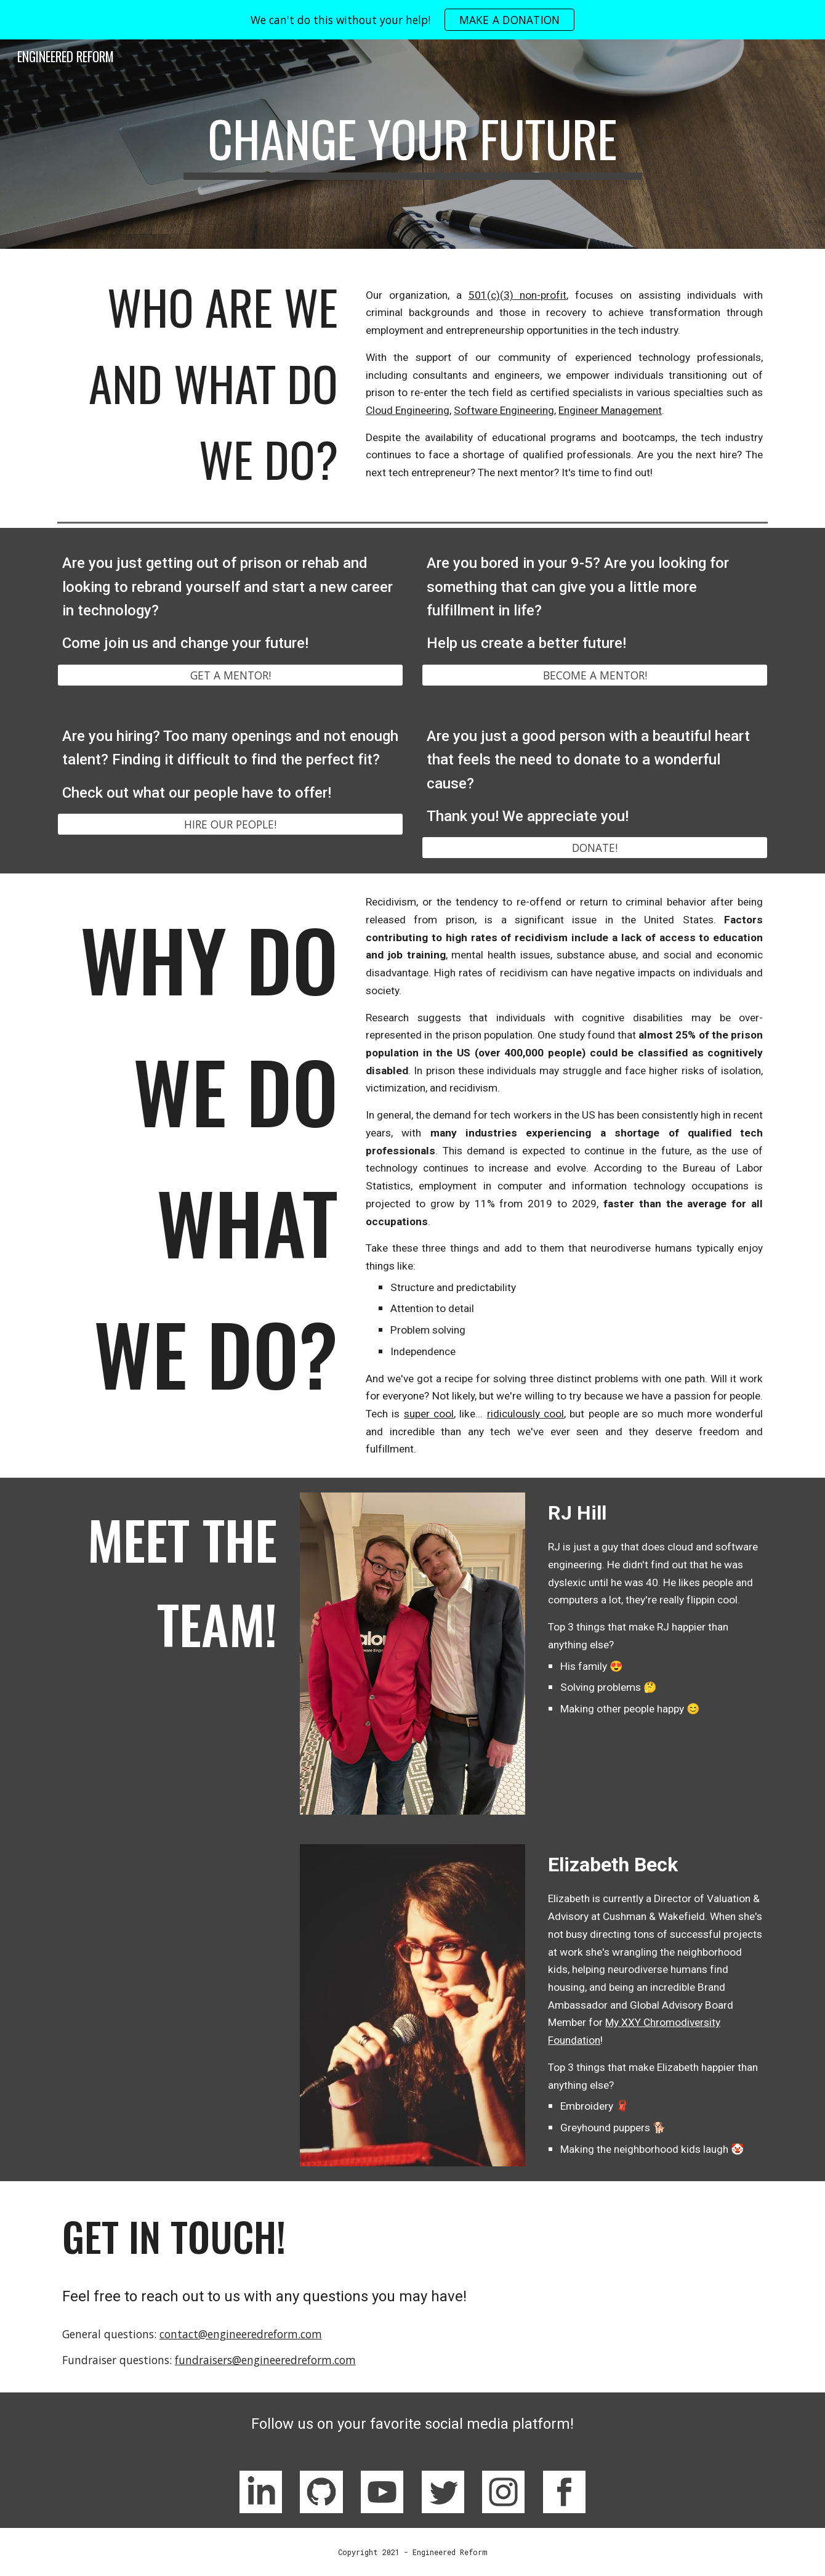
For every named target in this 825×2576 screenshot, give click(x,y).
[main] (412, 144)
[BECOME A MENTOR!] (594, 674)
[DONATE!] (594, 847)
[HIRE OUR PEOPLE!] (230, 824)
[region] (412, 19)
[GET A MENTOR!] (230, 674)
